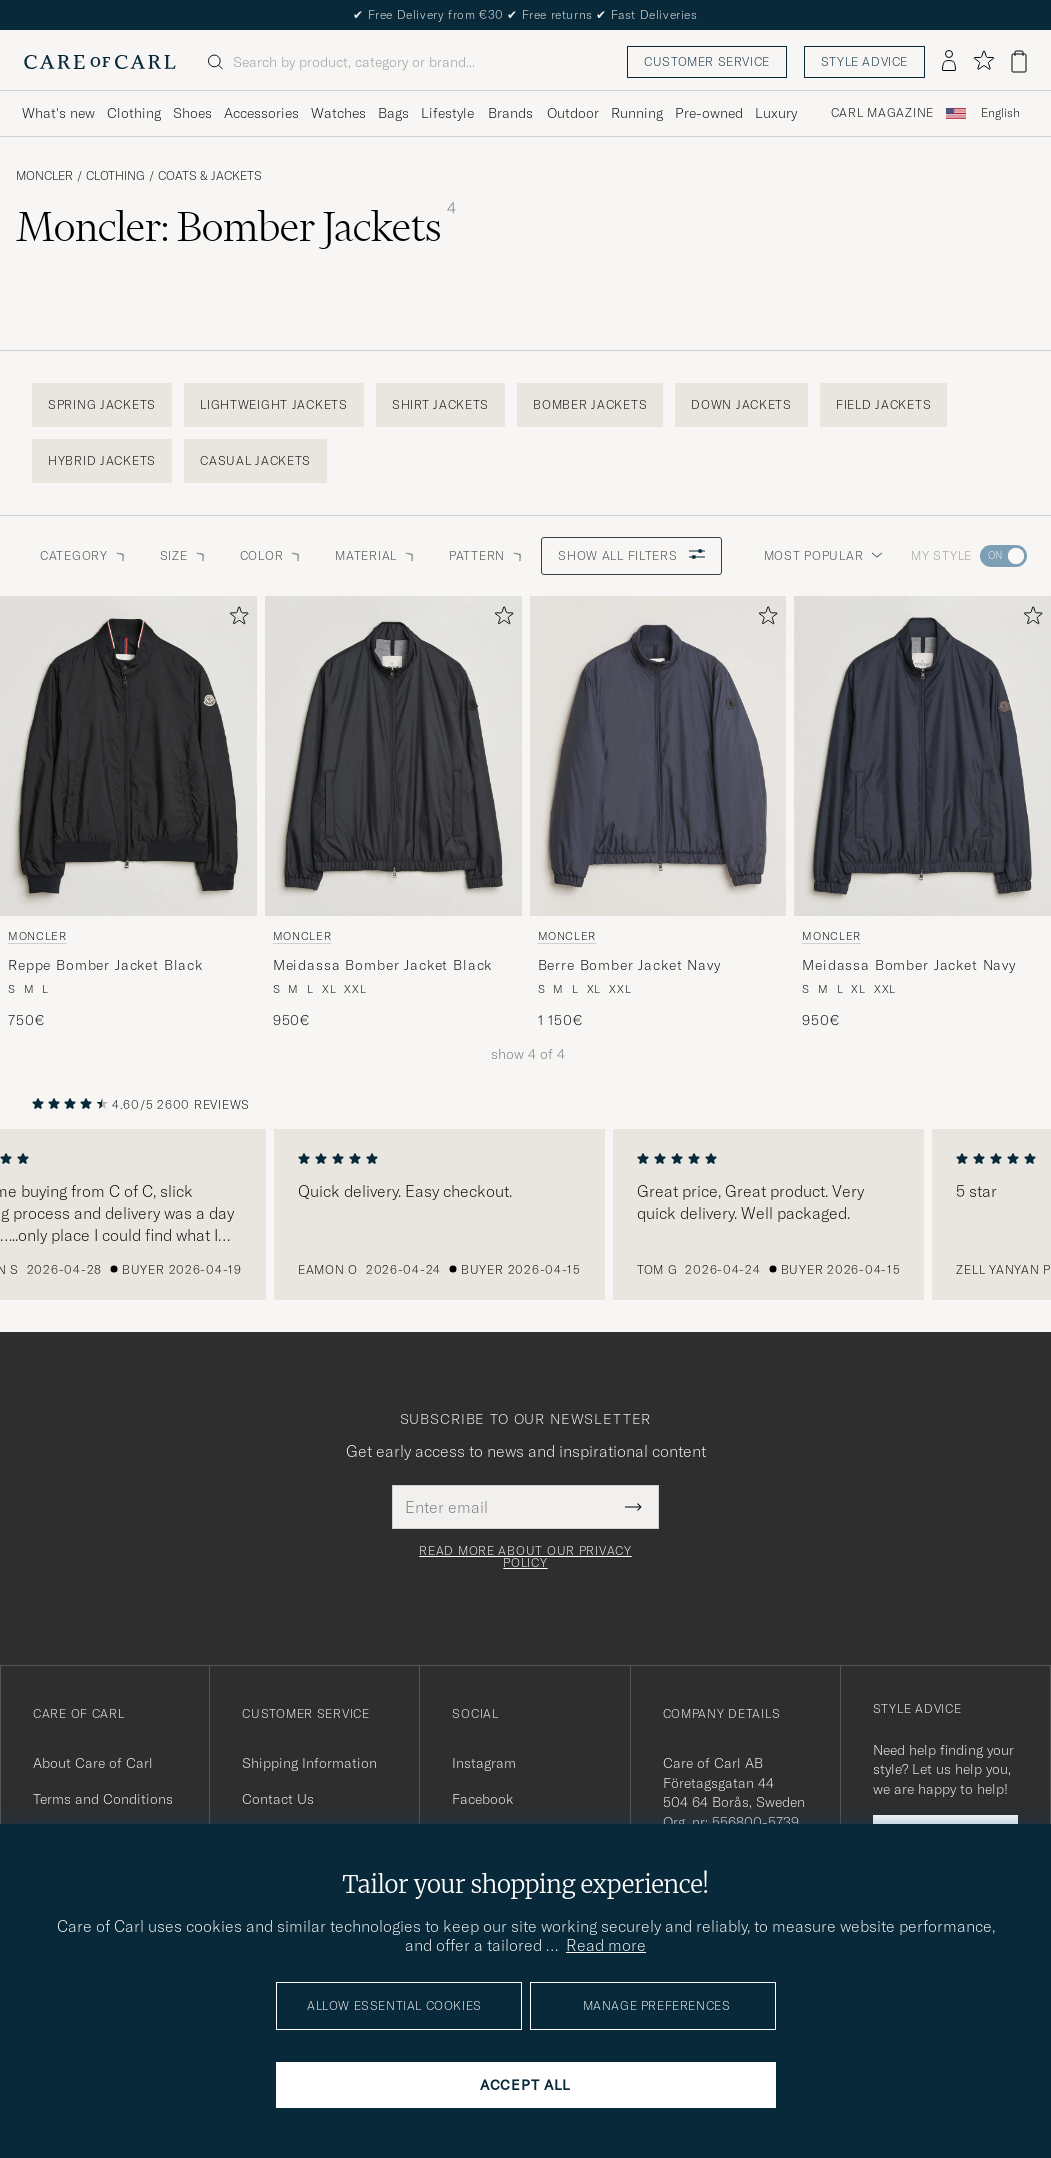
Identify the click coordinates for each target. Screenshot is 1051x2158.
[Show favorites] (983, 61)
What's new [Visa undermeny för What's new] (58, 113)
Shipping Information (309, 1763)
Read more (606, 1945)
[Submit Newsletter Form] (633, 1507)
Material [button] (376, 555)
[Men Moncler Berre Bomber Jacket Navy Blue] (658, 756)
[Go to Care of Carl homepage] (100, 62)
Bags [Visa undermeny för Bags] (393, 113)
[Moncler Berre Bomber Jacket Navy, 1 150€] (658, 813)
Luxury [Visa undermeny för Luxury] (776, 113)
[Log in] (949, 62)
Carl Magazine (882, 113)
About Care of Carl (93, 1763)
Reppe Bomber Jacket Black (105, 965)
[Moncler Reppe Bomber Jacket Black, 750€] (128, 813)
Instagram (484, 1763)
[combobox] (1000, 113)
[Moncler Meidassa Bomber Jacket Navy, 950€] (922, 813)
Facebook (482, 1799)
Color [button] (272, 555)
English (1000, 113)
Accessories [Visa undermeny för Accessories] (261, 113)
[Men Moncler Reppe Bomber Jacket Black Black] (128, 756)
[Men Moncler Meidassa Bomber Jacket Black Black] (393, 756)
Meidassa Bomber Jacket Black (383, 965)
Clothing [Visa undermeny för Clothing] (134, 113)
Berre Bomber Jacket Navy (629, 965)
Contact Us (278, 1799)
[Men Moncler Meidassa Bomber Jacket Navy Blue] (922, 756)
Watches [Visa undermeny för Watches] (338, 113)
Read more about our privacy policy (525, 1557)
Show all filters (631, 555)
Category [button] (84, 555)
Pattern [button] (487, 555)
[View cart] (1019, 61)
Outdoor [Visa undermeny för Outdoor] (573, 113)
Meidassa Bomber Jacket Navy (909, 965)
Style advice (864, 61)
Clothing (115, 176)
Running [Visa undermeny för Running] (637, 113)
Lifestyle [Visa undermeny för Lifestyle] (447, 113)
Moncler (44, 176)
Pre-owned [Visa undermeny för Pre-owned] (709, 113)
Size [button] (184, 555)
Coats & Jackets (210, 176)
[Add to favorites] (235, 619)
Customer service (707, 61)
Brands (510, 113)
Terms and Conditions (103, 1799)
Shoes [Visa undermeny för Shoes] (192, 113)
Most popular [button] (824, 555)
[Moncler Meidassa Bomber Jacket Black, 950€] (393, 813)
